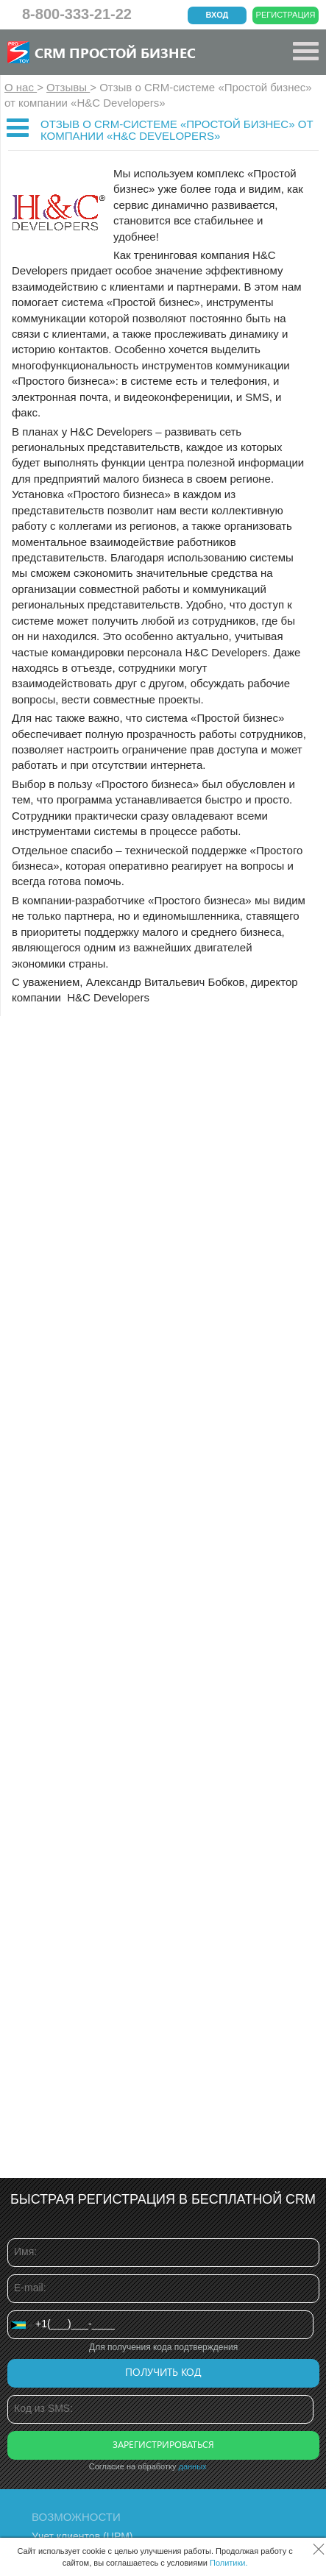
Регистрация (286, 14)
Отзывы (68, 87)
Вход (217, 14)
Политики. (229, 2562)
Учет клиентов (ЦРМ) (82, 2536)
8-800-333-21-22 (77, 14)
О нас (20, 87)
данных (193, 2466)
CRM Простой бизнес (115, 52)
